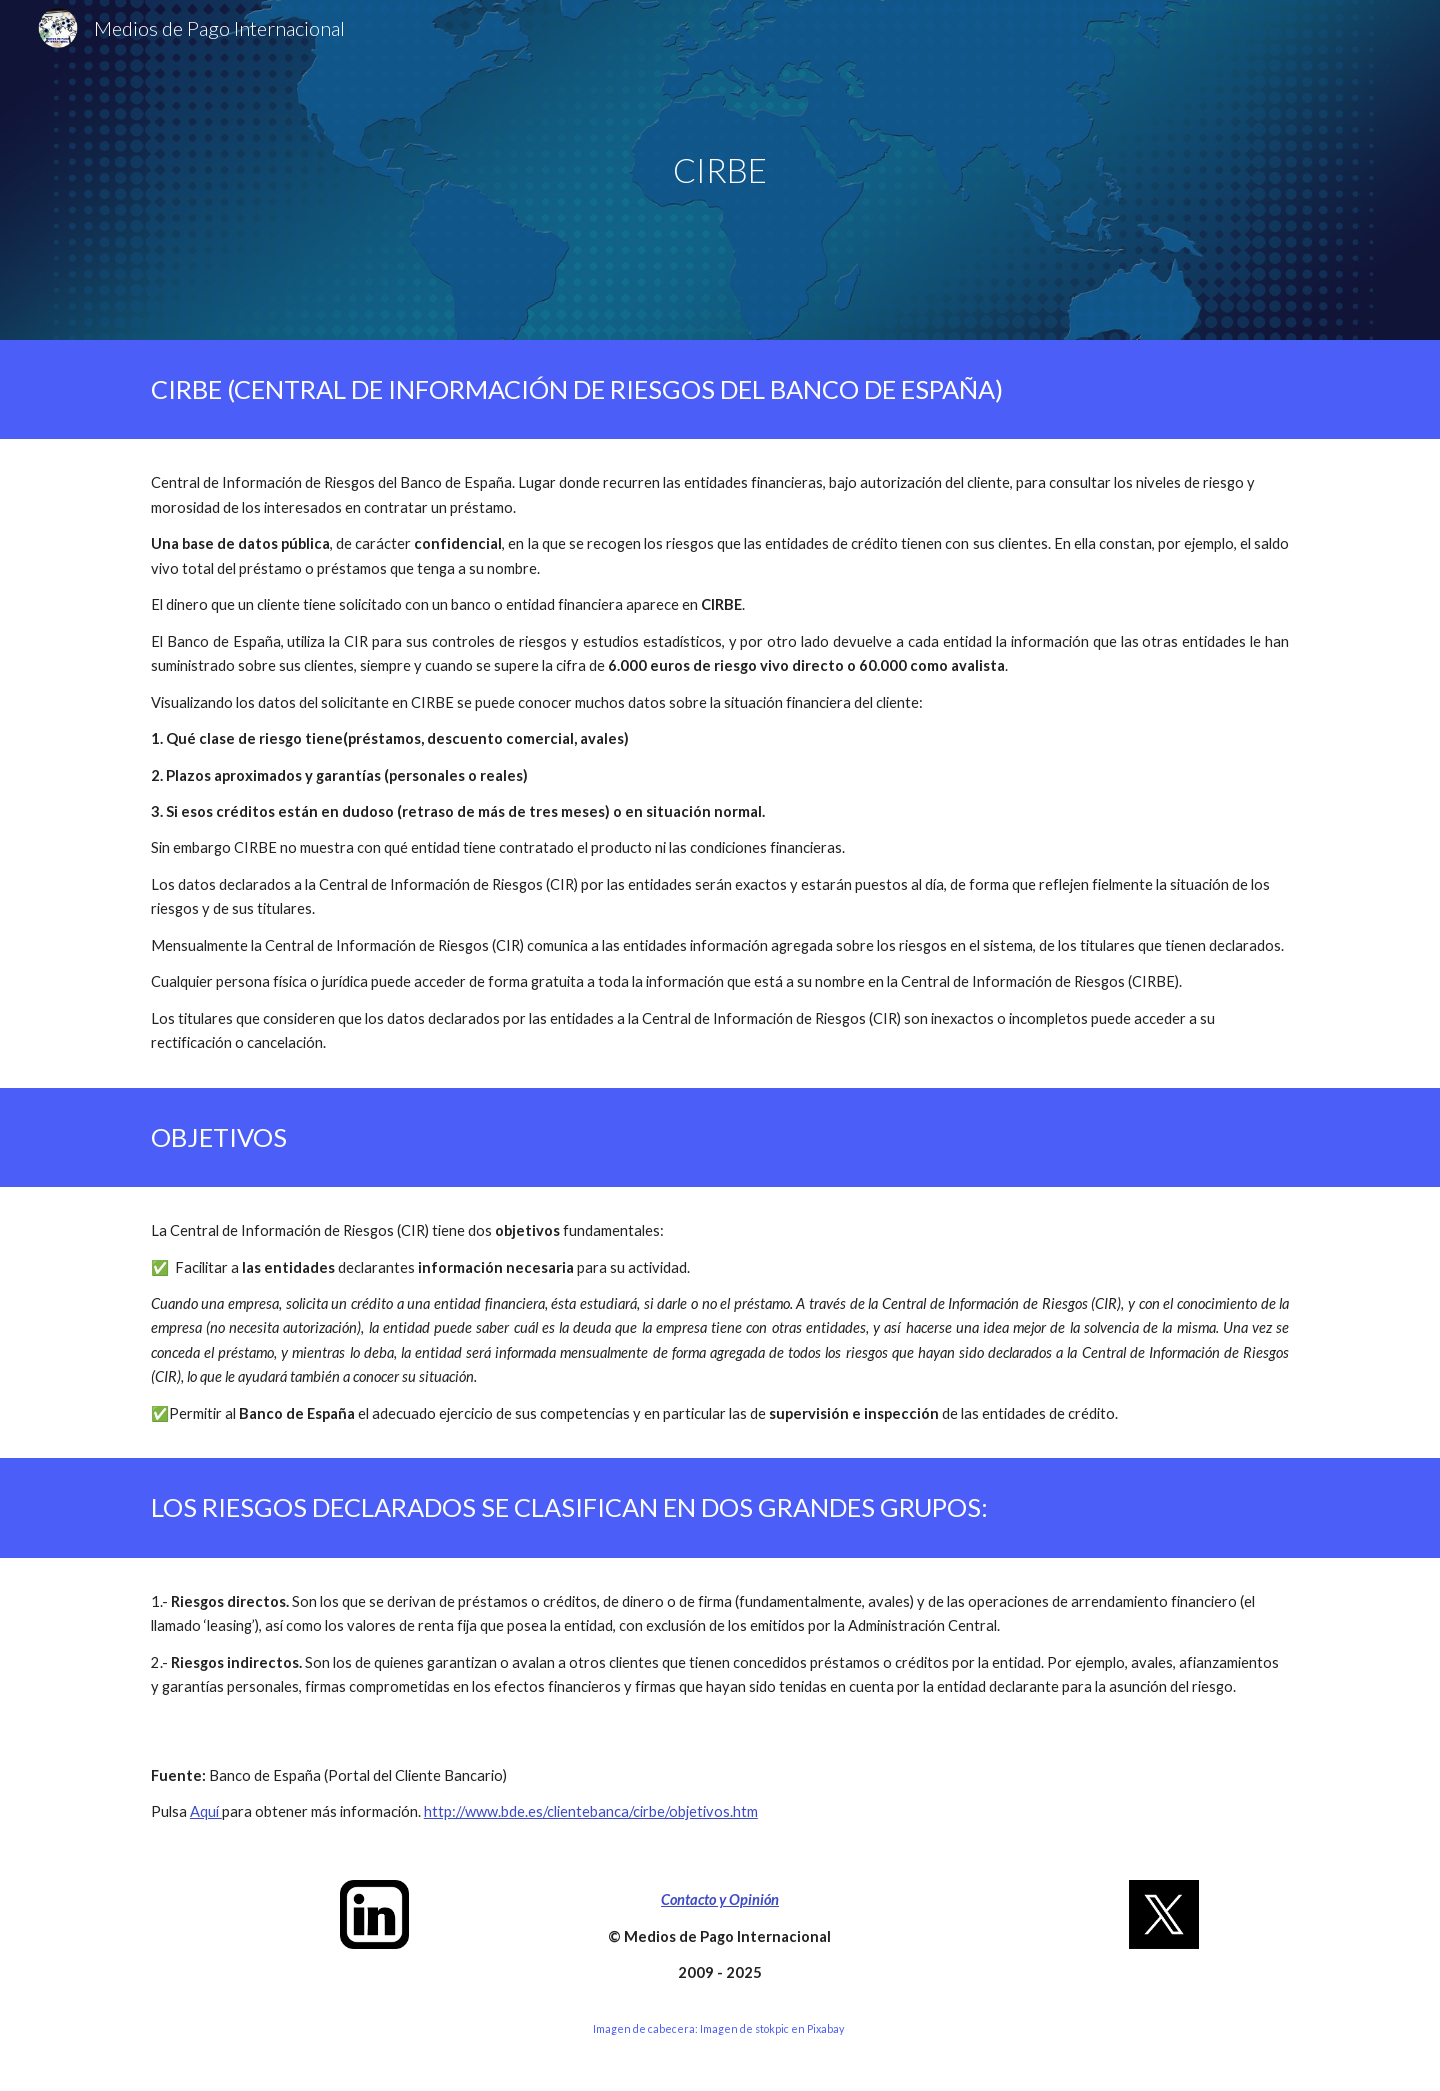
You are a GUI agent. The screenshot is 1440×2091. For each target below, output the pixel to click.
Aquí (206, 1811)
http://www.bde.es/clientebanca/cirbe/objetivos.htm (591, 1811)
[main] (720, 170)
